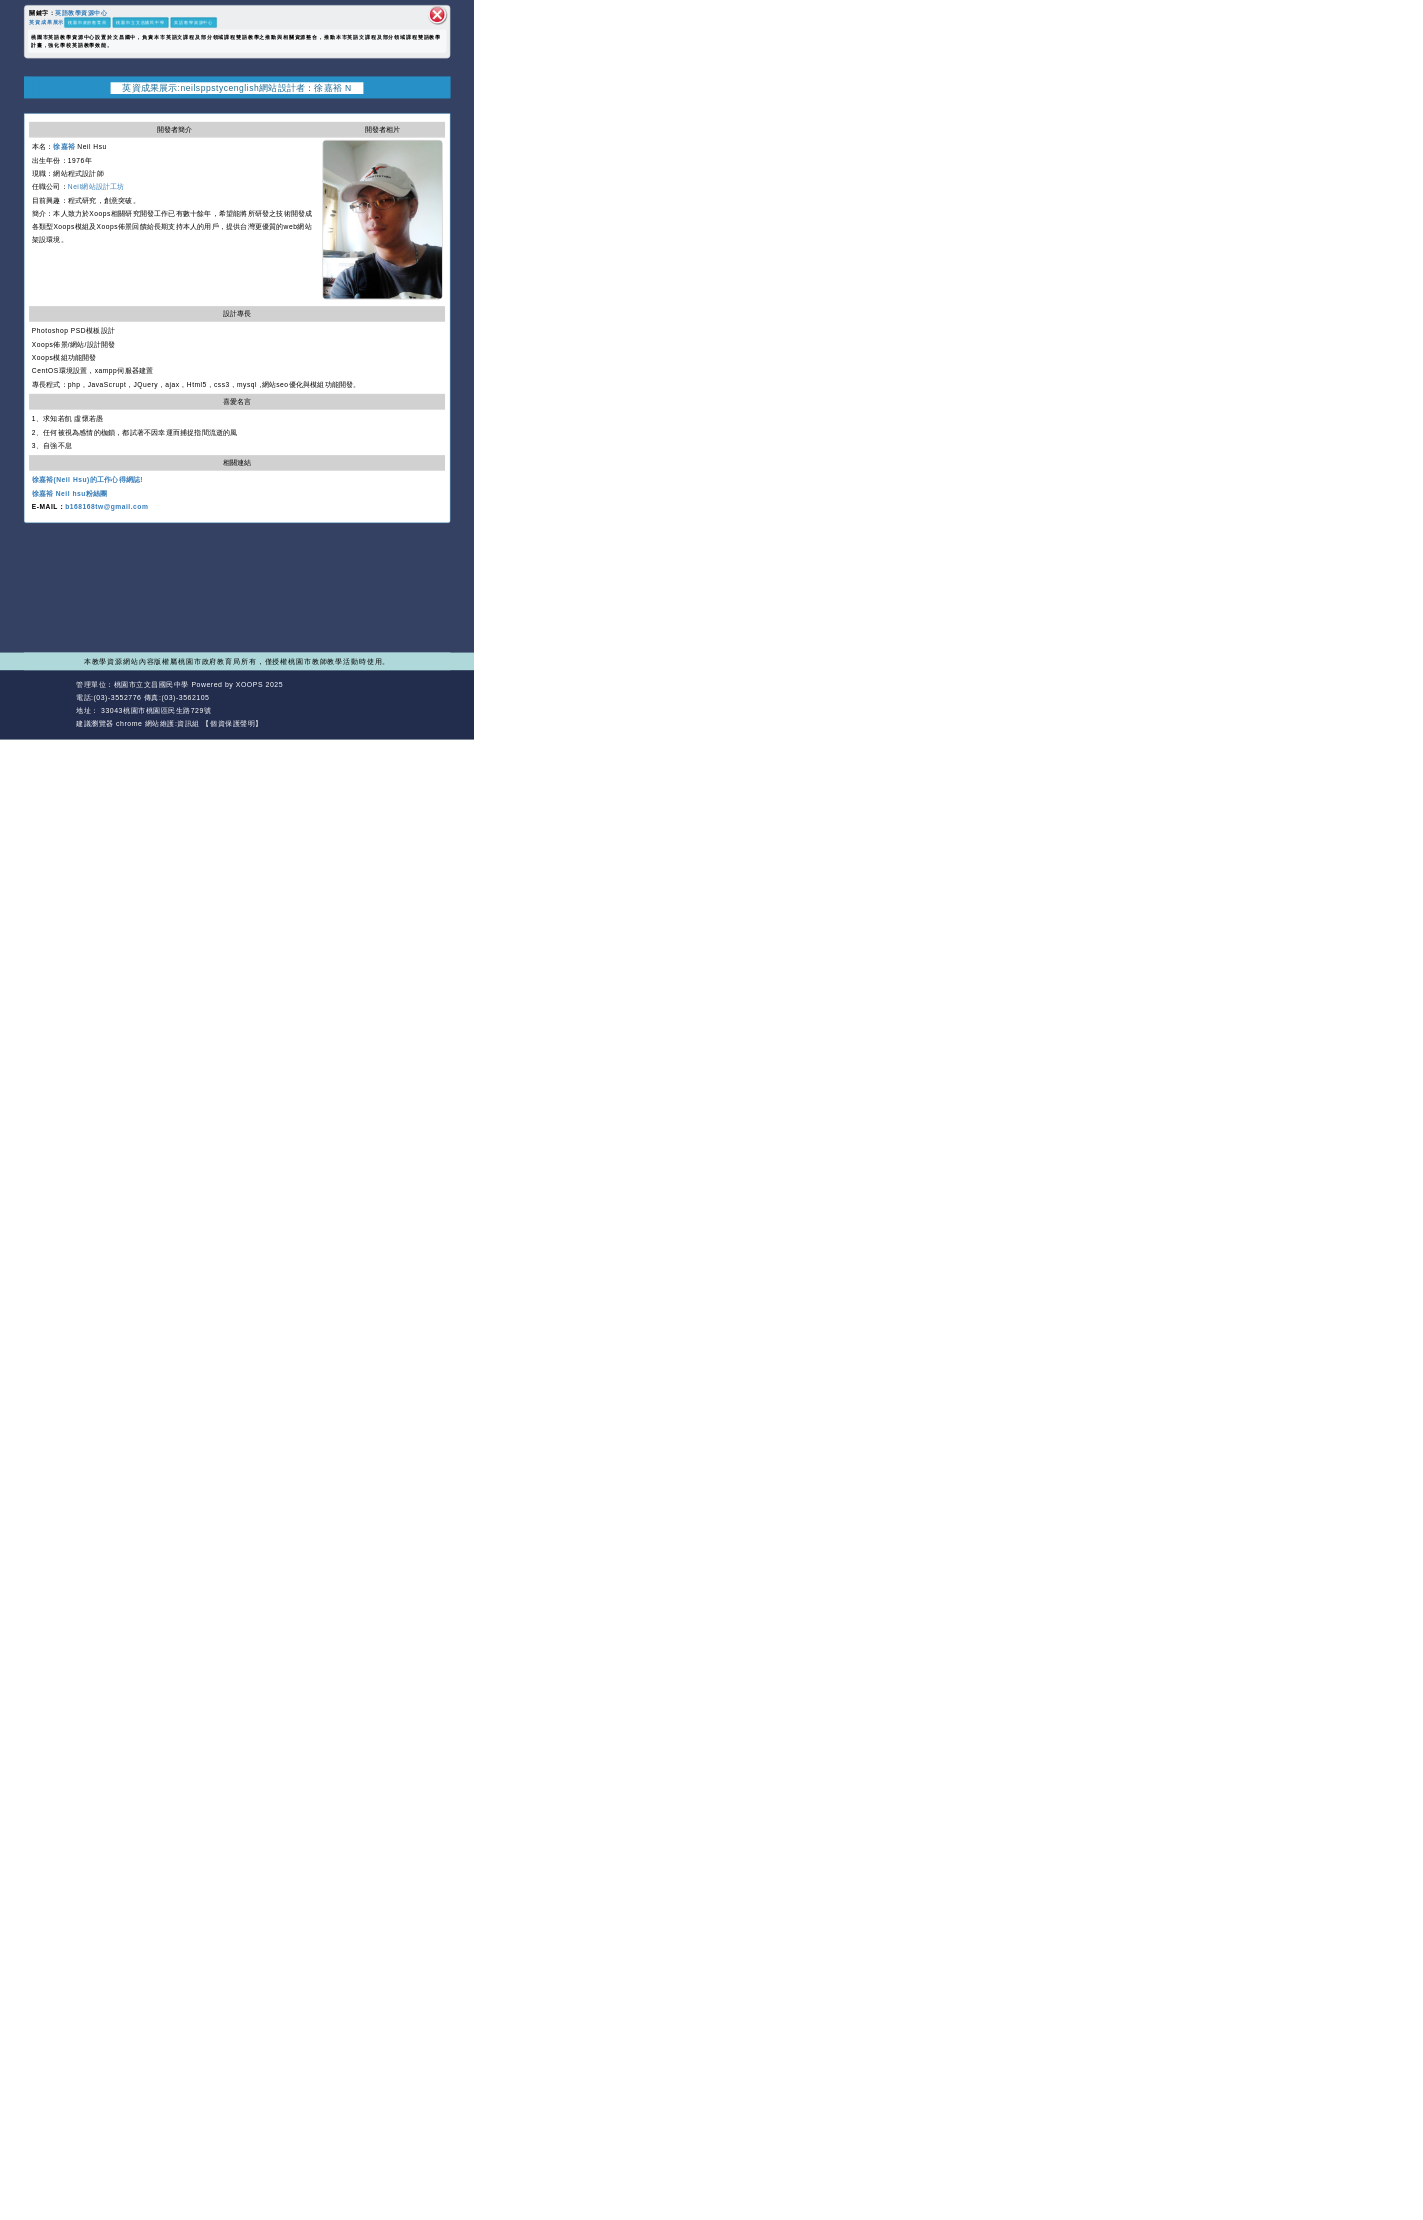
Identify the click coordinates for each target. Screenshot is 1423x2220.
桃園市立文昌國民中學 (140, 22)
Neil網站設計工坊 (96, 186)
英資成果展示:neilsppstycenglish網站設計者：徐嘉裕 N (236, 87)
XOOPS (249, 684)
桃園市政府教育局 (87, 22)
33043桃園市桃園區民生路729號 (155, 710)
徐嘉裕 (64, 146)
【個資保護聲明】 (232, 724)
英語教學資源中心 (81, 12)
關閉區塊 (437, 15)
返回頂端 (433, 697)
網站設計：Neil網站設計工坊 (48, 704)
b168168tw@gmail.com (106, 506)
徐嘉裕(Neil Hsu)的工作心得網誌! (87, 479)
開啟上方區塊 (440, 107)
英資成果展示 (46, 22)
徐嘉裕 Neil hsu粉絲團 (70, 493)
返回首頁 (390, 697)
